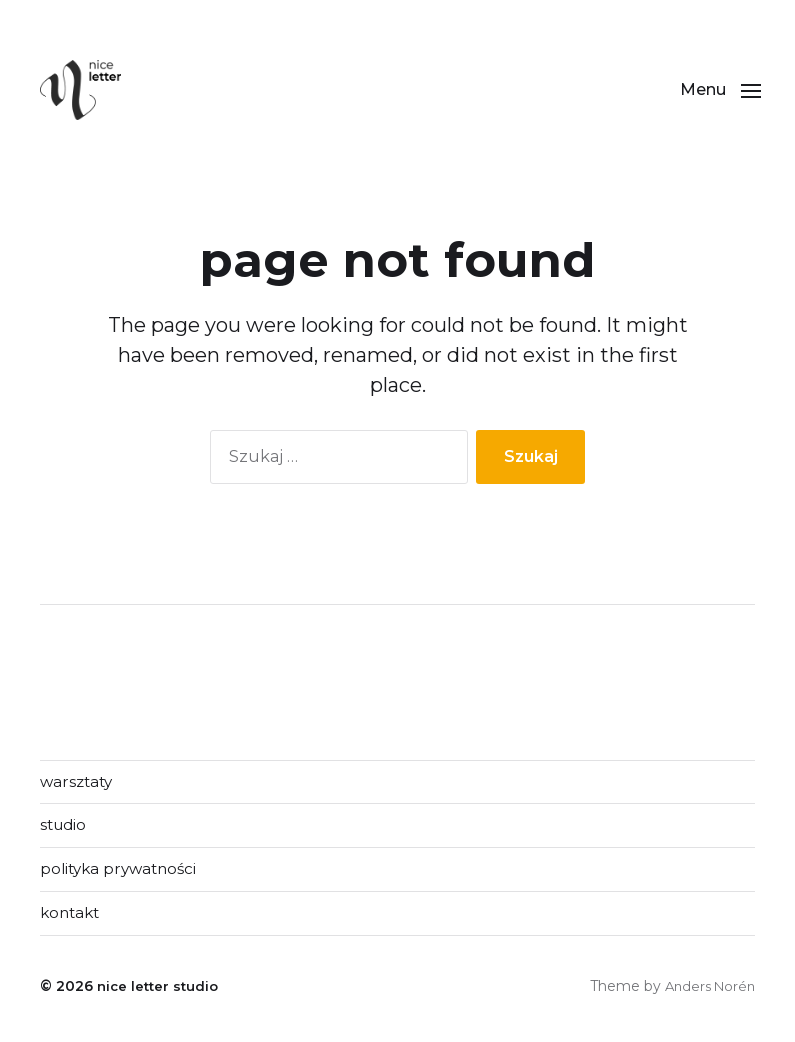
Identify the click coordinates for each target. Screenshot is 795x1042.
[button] (714, 90)
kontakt (72, 917)
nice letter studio (160, 991)
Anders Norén (706, 991)
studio (65, 827)
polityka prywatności (122, 872)
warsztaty (78, 782)
